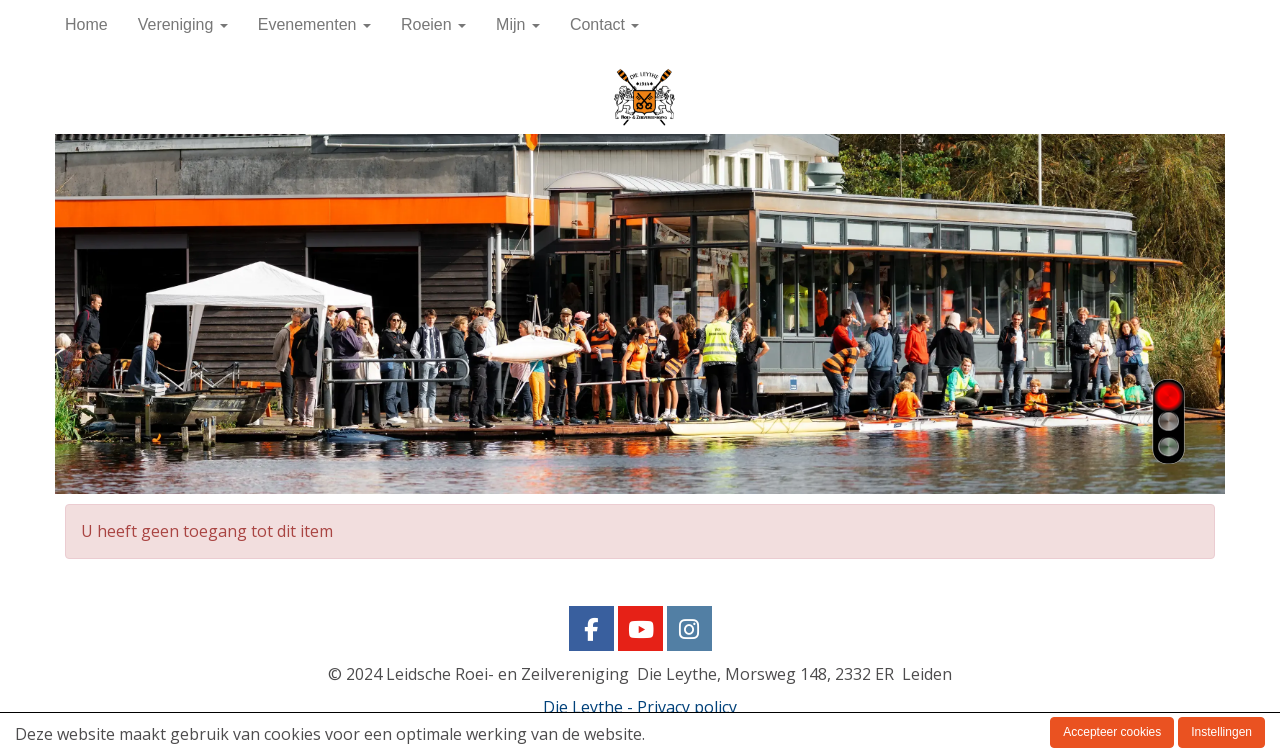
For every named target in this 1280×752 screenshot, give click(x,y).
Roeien (433, 24)
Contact (605, 24)
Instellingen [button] (1221, 732)
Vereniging (183, 24)
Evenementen (314, 24)
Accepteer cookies (1112, 732)
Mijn (518, 24)
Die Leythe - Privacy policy (640, 707)
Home (86, 24)
